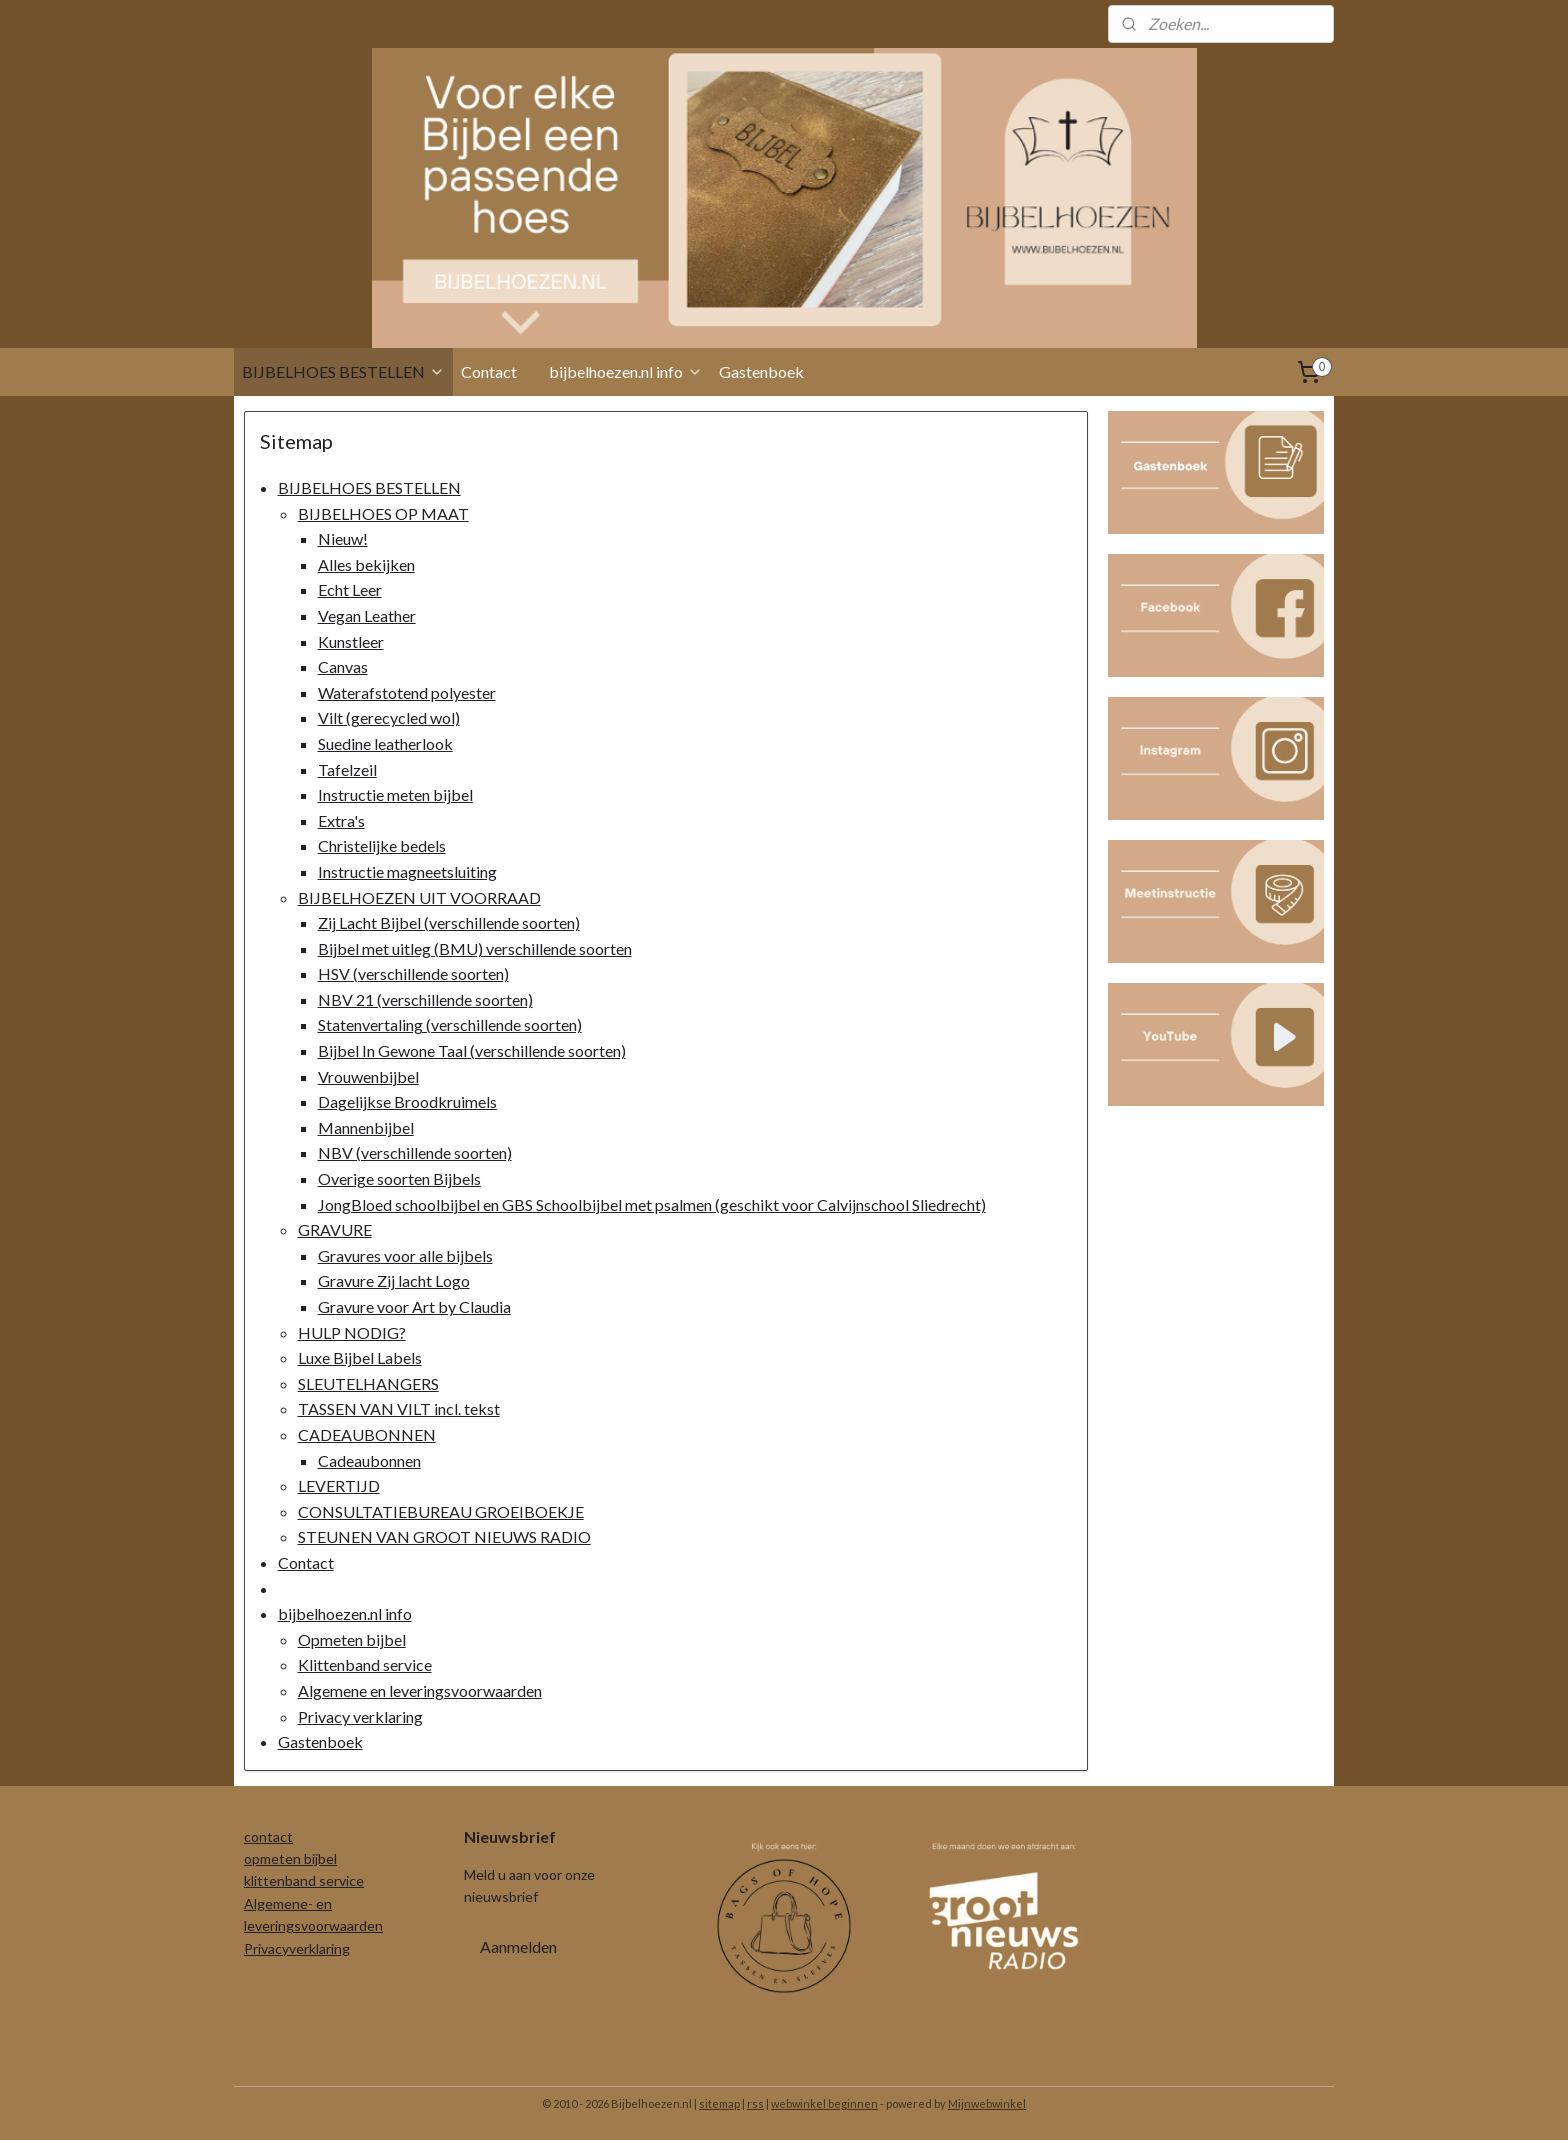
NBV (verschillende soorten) (415, 1152)
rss (755, 2103)
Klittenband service (365, 1664)
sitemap (719, 2103)
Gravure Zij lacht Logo (394, 1280)
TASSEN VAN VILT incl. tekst (399, 1408)
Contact (489, 371)
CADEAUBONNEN (367, 1434)
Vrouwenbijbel (368, 1076)
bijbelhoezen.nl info (626, 371)
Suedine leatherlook (385, 743)
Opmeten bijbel (352, 1639)
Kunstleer (351, 641)
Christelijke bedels (382, 845)
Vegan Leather (367, 615)
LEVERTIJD (339, 1485)
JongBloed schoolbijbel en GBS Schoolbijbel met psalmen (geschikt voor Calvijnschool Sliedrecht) (652, 1204)
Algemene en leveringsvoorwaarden (420, 1690)
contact (268, 1836)
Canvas (343, 666)
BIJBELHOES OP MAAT (383, 513)
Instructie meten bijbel (395, 794)
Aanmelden (518, 1946)
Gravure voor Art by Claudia (414, 1306)
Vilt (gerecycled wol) (389, 717)
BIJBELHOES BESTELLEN (343, 371)
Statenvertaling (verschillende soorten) (450, 1024)
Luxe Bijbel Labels (360, 1357)
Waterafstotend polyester (407, 692)
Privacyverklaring (297, 1948)
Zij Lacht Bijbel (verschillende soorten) (449, 922)
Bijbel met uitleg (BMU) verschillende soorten (475, 948)
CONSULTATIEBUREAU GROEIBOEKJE (441, 1511)
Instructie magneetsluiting (407, 871)
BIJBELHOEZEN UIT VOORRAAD (419, 897)
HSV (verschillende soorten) (413, 973)
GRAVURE (335, 1229)
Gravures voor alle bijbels (405, 1255)
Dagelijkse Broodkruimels (407, 1101)
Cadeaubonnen (369, 1460)
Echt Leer (350, 589)
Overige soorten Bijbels (399, 1178)
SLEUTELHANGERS (368, 1383)
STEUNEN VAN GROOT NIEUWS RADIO (444, 1536)
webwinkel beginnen (824, 2103)
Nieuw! (343, 538)
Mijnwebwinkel (987, 2103)
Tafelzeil (347, 769)
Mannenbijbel (366, 1127)
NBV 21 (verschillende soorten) (425, 999)
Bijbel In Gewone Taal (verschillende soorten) (472, 1050)
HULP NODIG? (352, 1332)
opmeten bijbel (290, 1858)
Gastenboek (761, 371)
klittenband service (304, 1880)
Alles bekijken (366, 564)
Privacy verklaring (360, 1716)
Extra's (341, 820)
